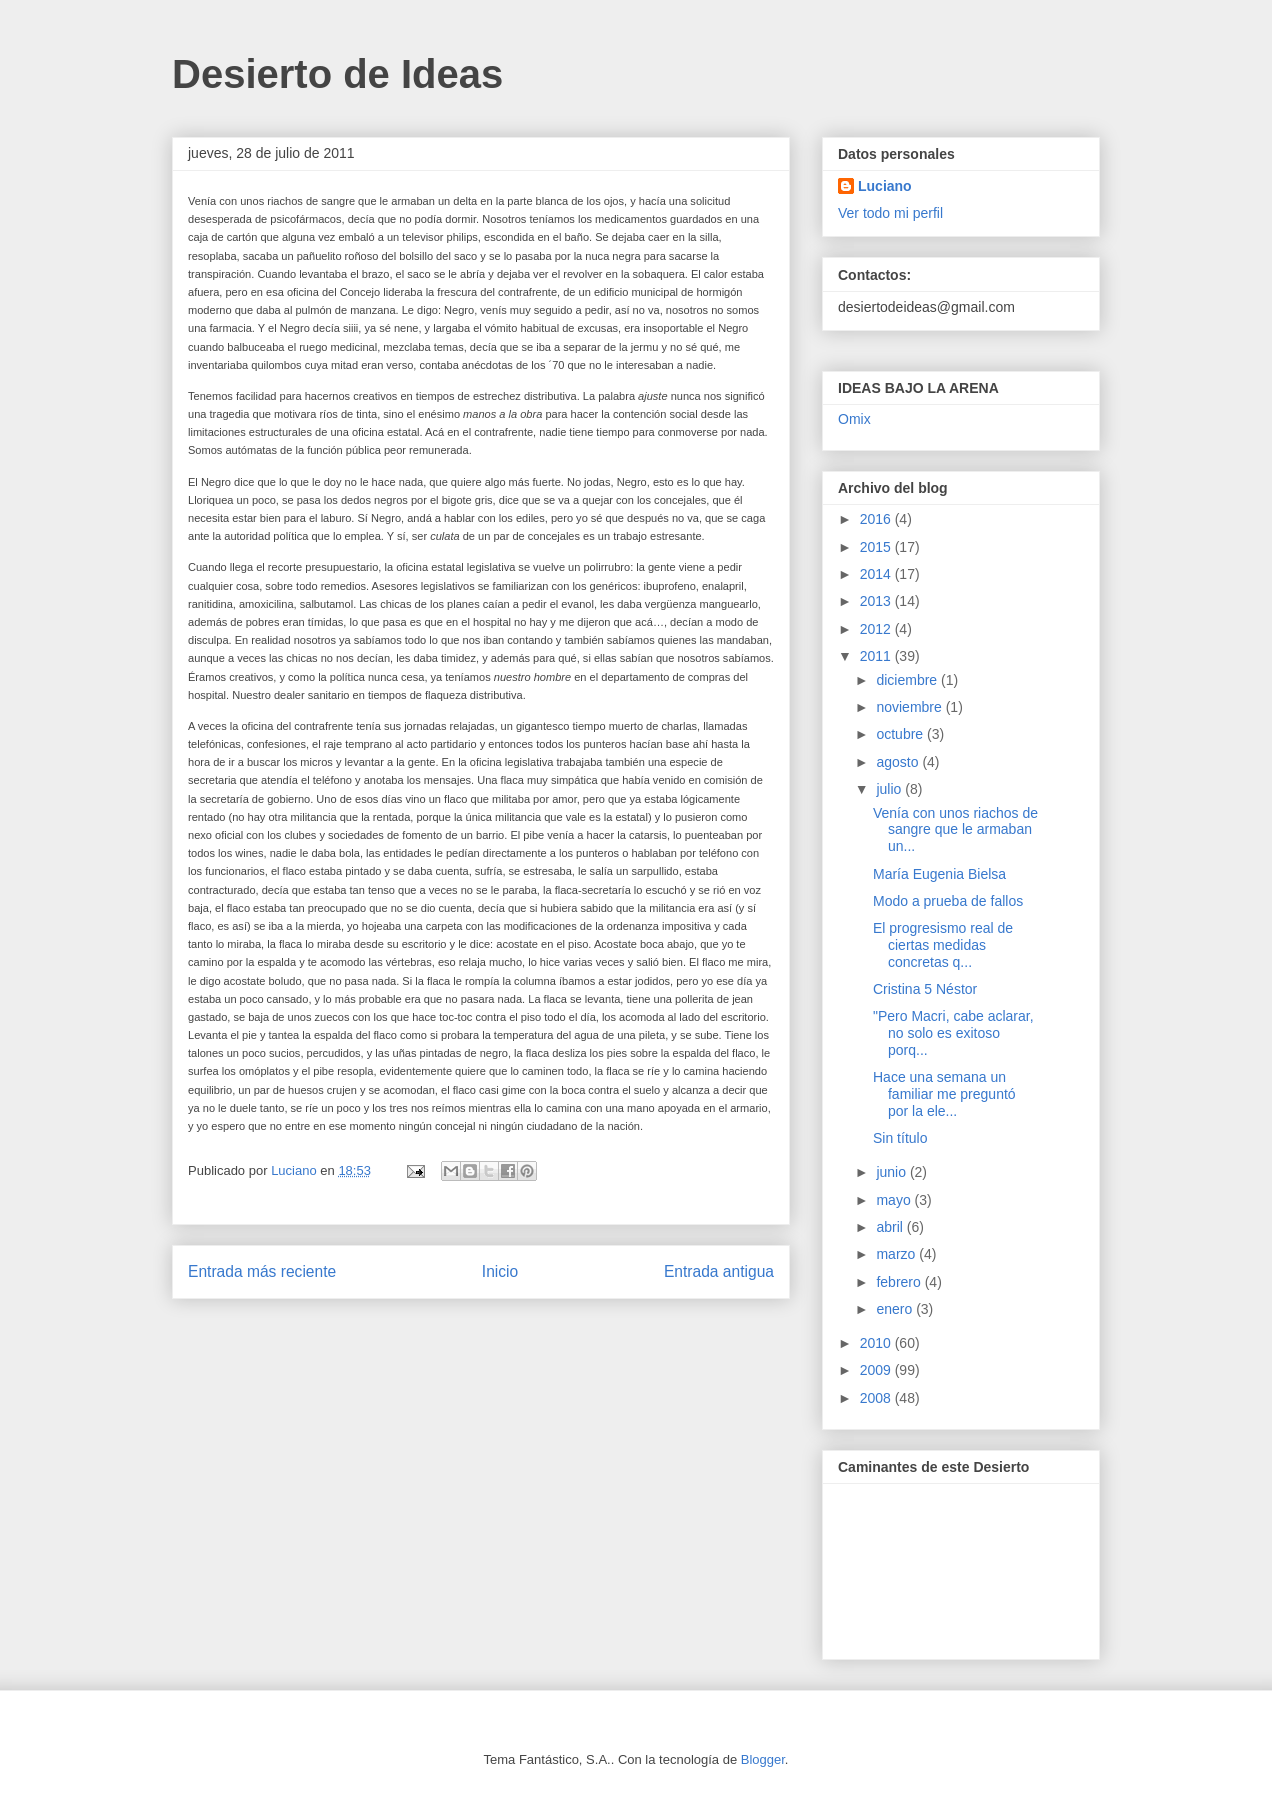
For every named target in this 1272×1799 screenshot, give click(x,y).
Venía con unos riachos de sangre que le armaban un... (955, 830)
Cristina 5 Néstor (925, 989)
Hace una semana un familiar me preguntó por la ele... (944, 1094)
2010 (877, 1343)
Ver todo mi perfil (890, 213)
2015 (877, 547)
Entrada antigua (719, 1271)
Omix (854, 419)
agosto (899, 762)
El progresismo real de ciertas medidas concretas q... (943, 945)
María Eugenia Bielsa (939, 874)
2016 (877, 519)
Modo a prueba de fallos (948, 901)
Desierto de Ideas (337, 74)
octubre (901, 734)
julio (890, 789)
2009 (877, 1370)
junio (892, 1172)
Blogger (763, 1759)
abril (891, 1227)
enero (896, 1309)
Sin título (900, 1138)
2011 (877, 656)
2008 (877, 1398)
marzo (897, 1254)
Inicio (500, 1271)
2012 (877, 629)
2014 (877, 574)
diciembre (908, 680)
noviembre (910, 707)
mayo (895, 1200)
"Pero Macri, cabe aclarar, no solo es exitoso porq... (953, 1033)
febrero (900, 1282)
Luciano (885, 186)
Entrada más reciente (262, 1271)
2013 (877, 601)
